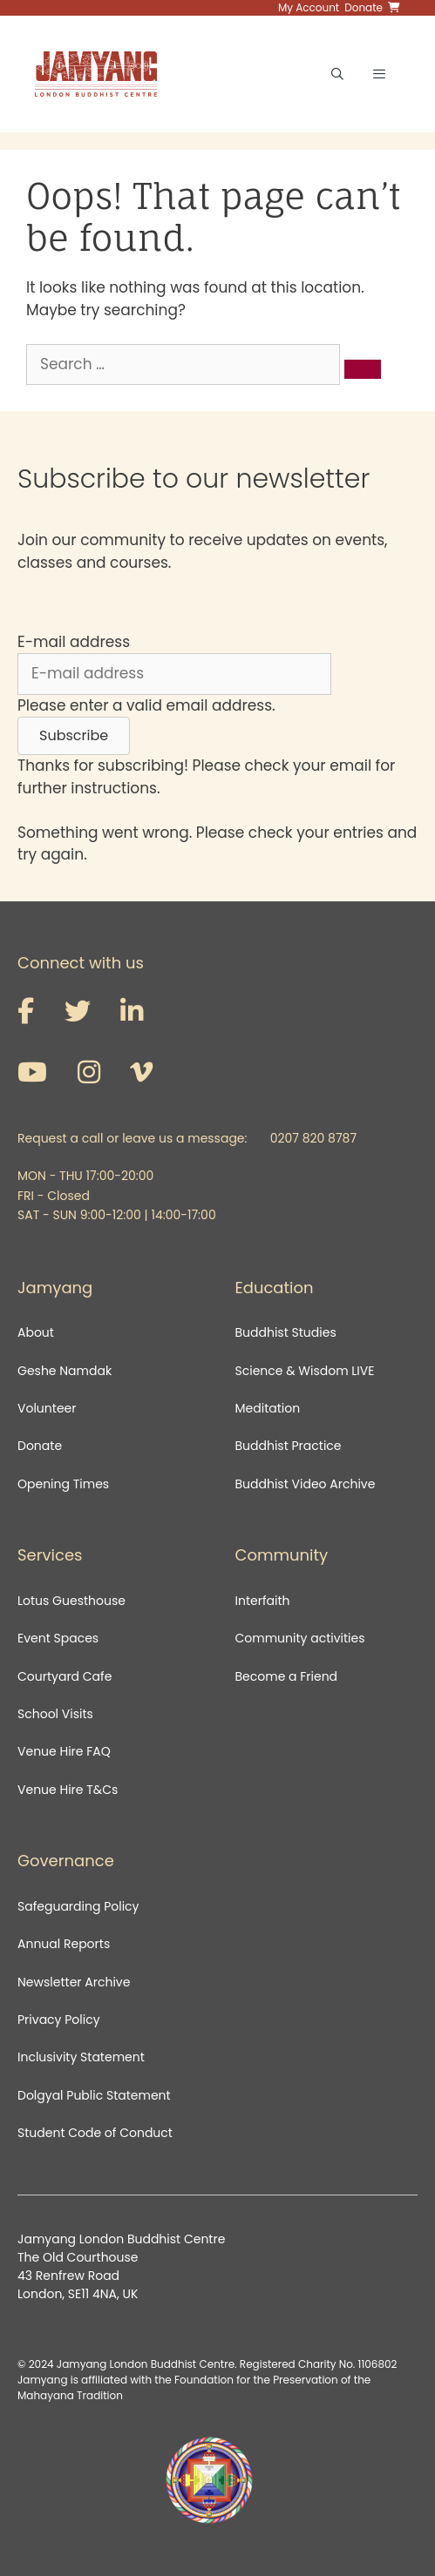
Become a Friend (286, 1676)
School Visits (55, 1714)
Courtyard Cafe (64, 1676)
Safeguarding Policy (78, 1906)
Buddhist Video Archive (305, 1484)
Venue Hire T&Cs (67, 1789)
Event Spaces (58, 1638)
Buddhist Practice (288, 1445)
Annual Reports (63, 1943)
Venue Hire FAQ (64, 1751)
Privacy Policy (60, 2019)
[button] (73, 736)
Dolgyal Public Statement (94, 2095)
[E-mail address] (174, 674)
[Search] (362, 369)
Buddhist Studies (285, 1332)
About (35, 1332)
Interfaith (262, 1600)
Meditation (268, 1408)
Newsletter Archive (73, 1982)
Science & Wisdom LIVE (305, 1370)
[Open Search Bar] (337, 74)
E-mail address (73, 641)
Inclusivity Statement (81, 2057)
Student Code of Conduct (95, 2132)
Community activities (300, 1638)
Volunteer (46, 1408)
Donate (39, 1445)
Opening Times (63, 1484)
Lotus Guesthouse (71, 1600)
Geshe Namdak (64, 1370)
